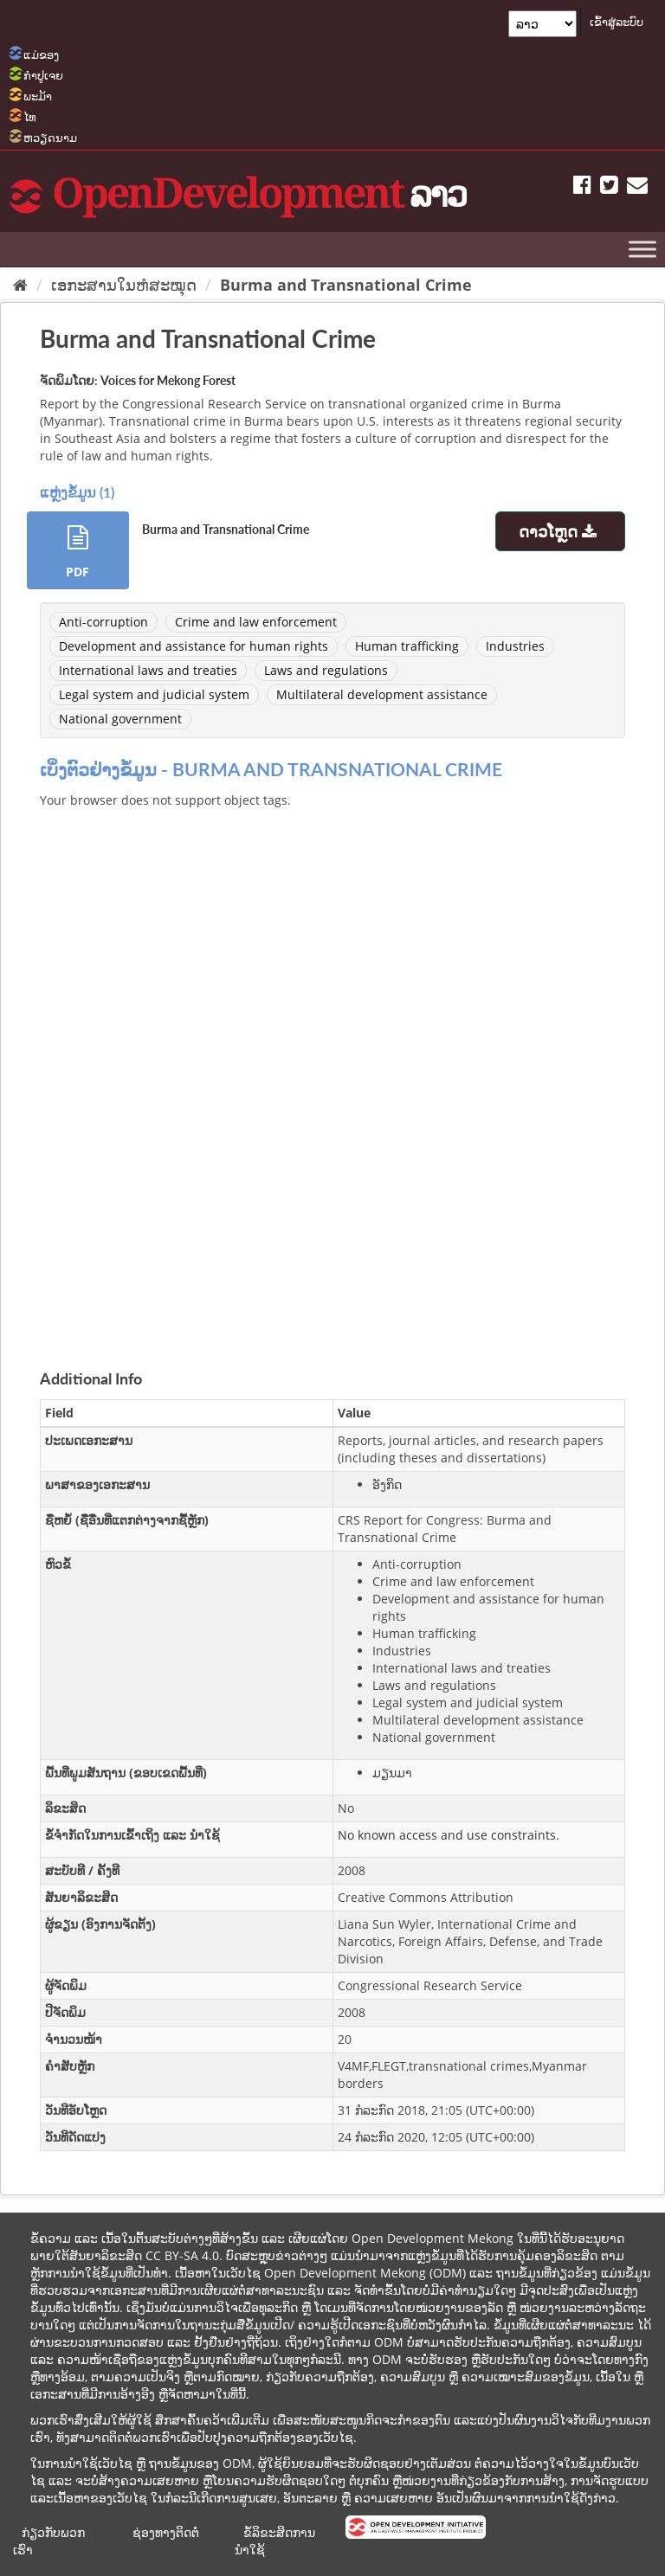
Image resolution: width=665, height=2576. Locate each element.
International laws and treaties (148, 670)
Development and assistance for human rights (193, 646)
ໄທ (29, 117)
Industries (515, 646)
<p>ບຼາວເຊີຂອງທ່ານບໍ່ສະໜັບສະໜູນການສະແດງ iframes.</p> (332, 1069)
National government (120, 718)
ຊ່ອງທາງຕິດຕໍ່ (165, 2532)
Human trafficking (407, 646)
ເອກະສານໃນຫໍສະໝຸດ (124, 284)
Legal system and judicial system (154, 694)
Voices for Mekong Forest (168, 380)
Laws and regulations (326, 670)
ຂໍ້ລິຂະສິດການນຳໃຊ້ (275, 2541)
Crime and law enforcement (256, 621)
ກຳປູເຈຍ (43, 75)
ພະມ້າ (37, 96)
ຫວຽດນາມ (50, 137)
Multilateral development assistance (381, 694)
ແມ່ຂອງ (41, 54)
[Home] (20, 284)
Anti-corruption (103, 621)
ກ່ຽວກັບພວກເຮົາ (49, 2541)
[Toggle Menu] (642, 249)
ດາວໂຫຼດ (560, 531)
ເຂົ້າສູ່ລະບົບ (616, 21)
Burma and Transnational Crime (346, 284)
